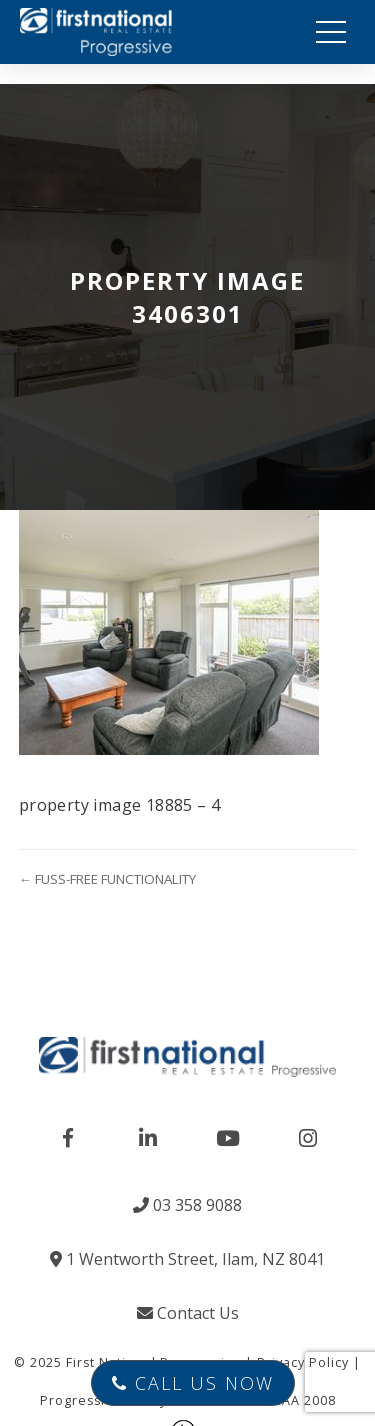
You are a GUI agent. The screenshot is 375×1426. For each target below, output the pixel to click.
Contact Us (188, 1313)
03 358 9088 (187, 1205)
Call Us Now (193, 1383)
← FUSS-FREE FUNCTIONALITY (107, 879)
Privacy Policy (303, 1362)
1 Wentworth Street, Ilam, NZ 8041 (187, 1259)
